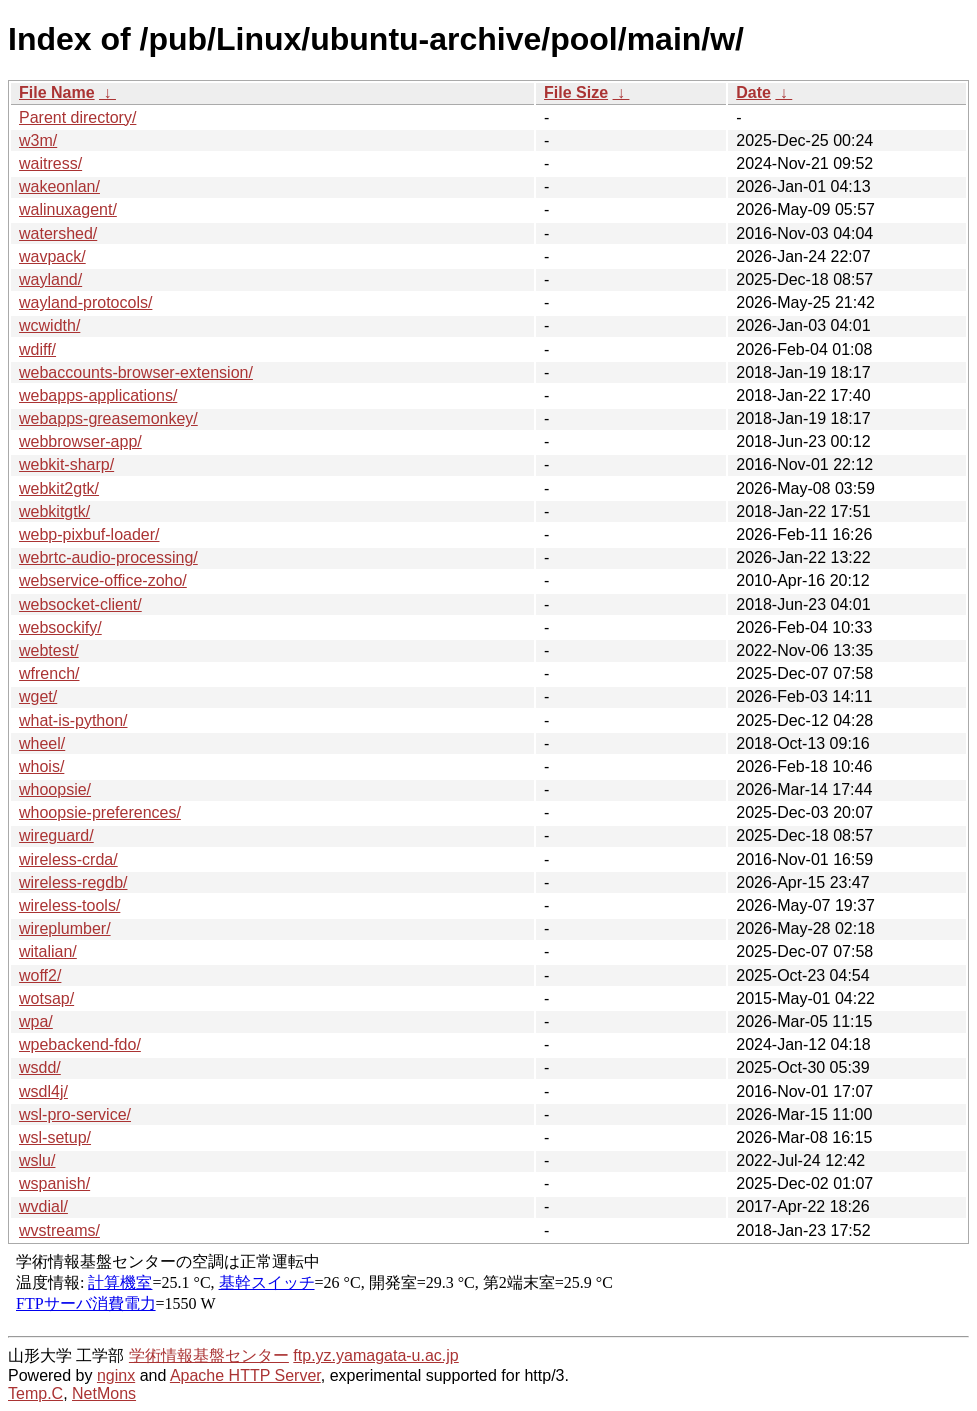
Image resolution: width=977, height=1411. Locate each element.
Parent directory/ (77, 117)
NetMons (104, 1393)
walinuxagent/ (68, 209)
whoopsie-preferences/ (100, 812)
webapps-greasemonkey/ (108, 418)
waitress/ (50, 163)
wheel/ (42, 743)
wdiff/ (37, 349)
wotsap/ (46, 998)
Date (753, 92)
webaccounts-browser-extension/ (136, 372)
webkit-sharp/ (66, 464)
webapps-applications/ (98, 395)
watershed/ (58, 233)
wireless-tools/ (69, 905)
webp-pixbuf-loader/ (89, 534)
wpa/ (36, 1021)
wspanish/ (54, 1183)
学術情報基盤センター (209, 1355)
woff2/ (40, 975)
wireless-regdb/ (73, 882)
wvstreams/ (59, 1230)
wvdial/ (43, 1206)
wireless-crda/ (68, 859)
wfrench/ (49, 673)
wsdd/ (40, 1067)
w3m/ (38, 140)
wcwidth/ (49, 325)
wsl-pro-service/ (75, 1114)
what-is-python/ (73, 720)
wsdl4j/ (43, 1091)
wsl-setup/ (55, 1137)
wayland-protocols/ (85, 302)
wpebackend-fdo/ (80, 1044)
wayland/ (50, 279)
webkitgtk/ (54, 511)
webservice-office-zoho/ (103, 580)
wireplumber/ (65, 928)
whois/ (41, 766)
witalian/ (48, 951)
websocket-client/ (80, 604)
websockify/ (60, 627)
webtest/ (49, 650)
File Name (57, 92)
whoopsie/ (55, 789)
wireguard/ (56, 835)
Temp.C (35, 1393)
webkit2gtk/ (59, 488)
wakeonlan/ (59, 186)
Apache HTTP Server (245, 1375)
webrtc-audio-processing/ (108, 557)
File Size (576, 92)
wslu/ (37, 1160)
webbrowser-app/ (80, 441)
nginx (116, 1375)
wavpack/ (52, 256)
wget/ (38, 696)
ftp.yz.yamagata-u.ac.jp (375, 1355)
